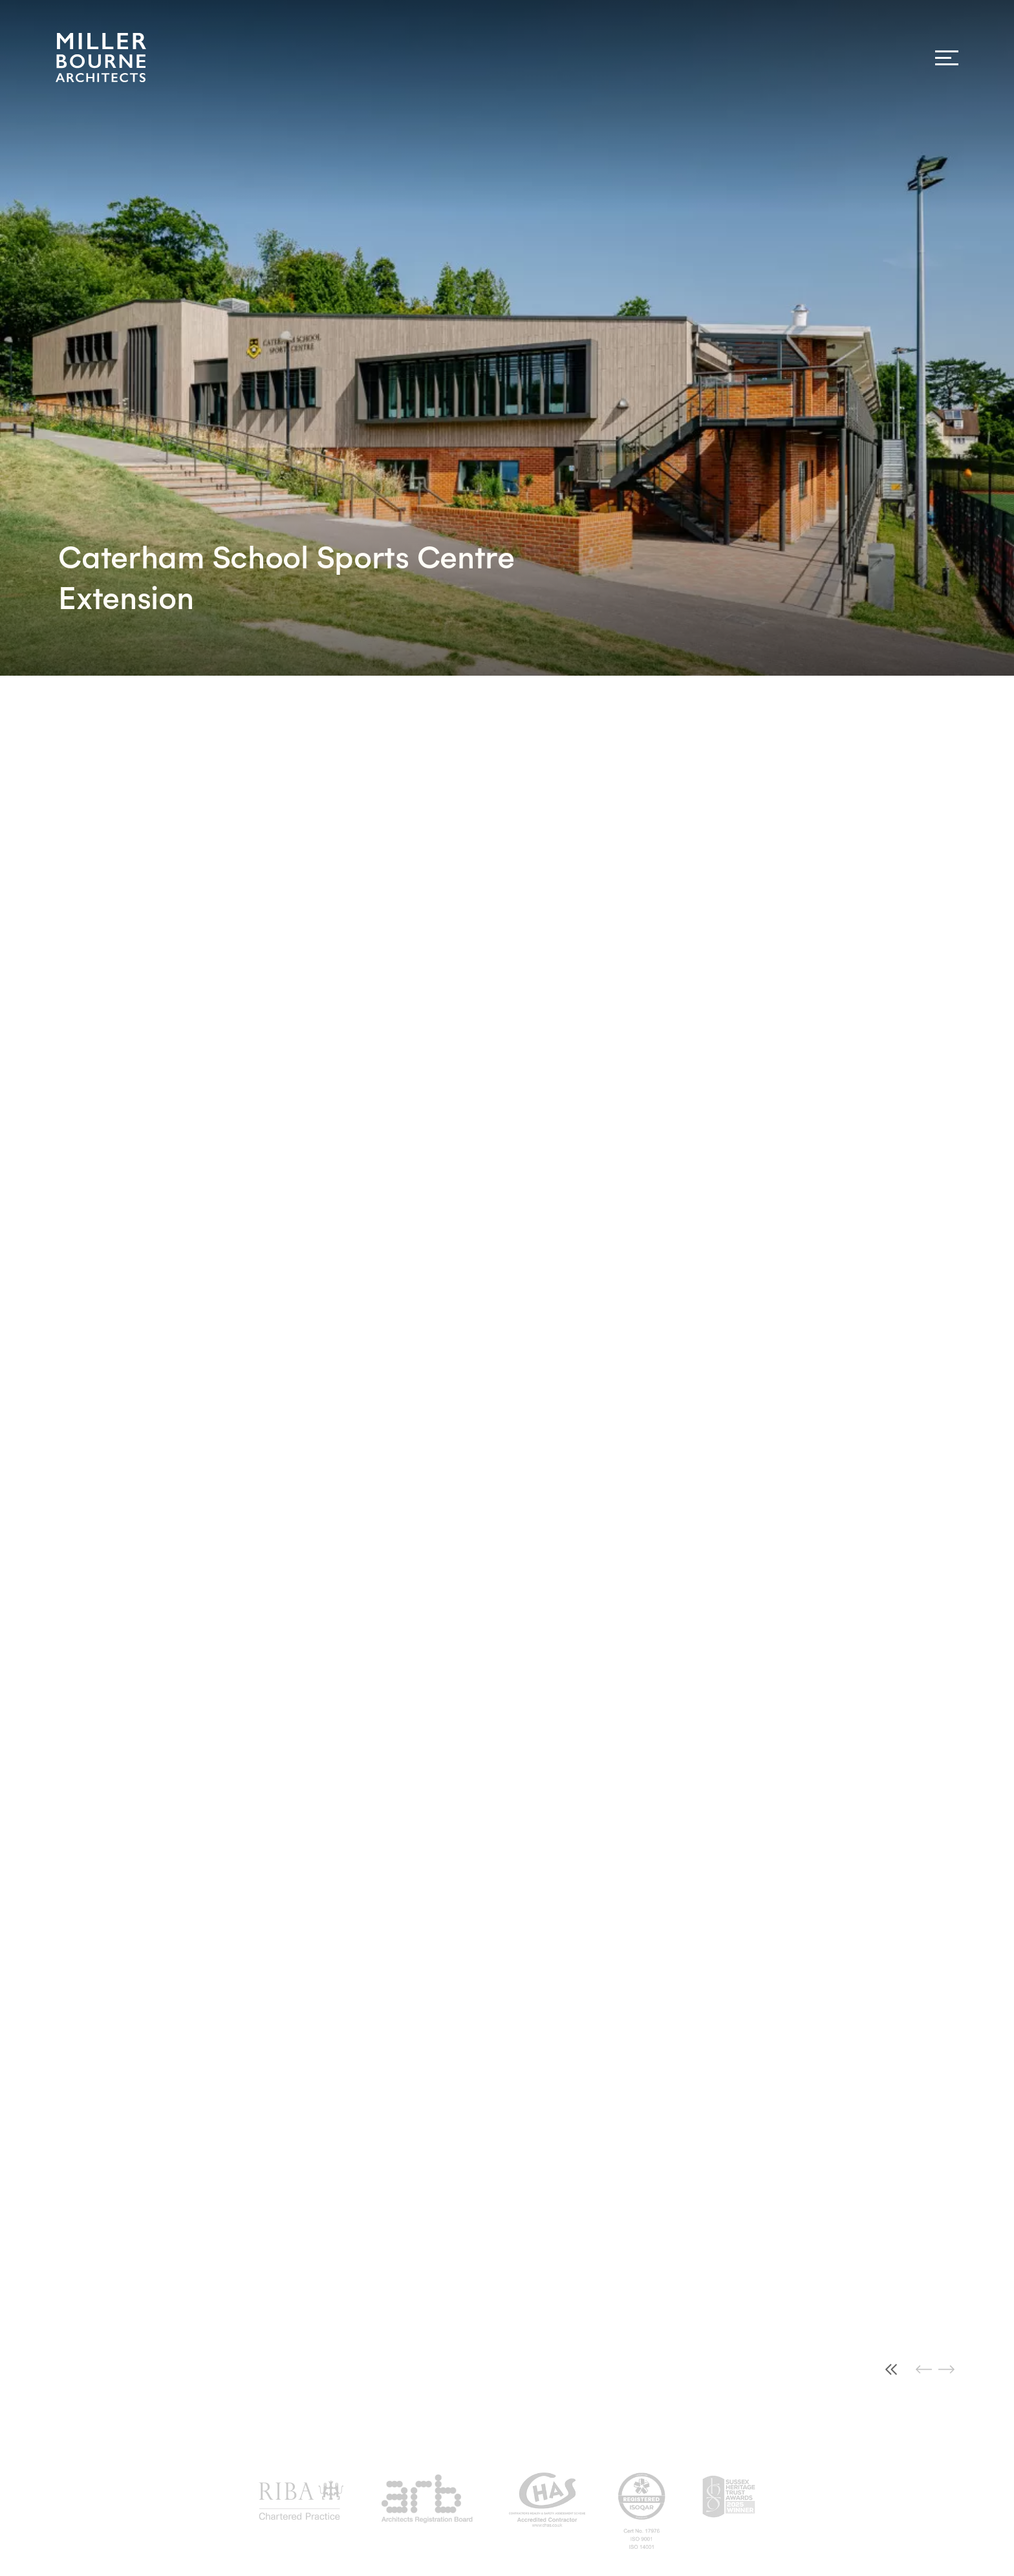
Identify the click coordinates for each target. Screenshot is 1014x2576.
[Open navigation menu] (946, 57)
